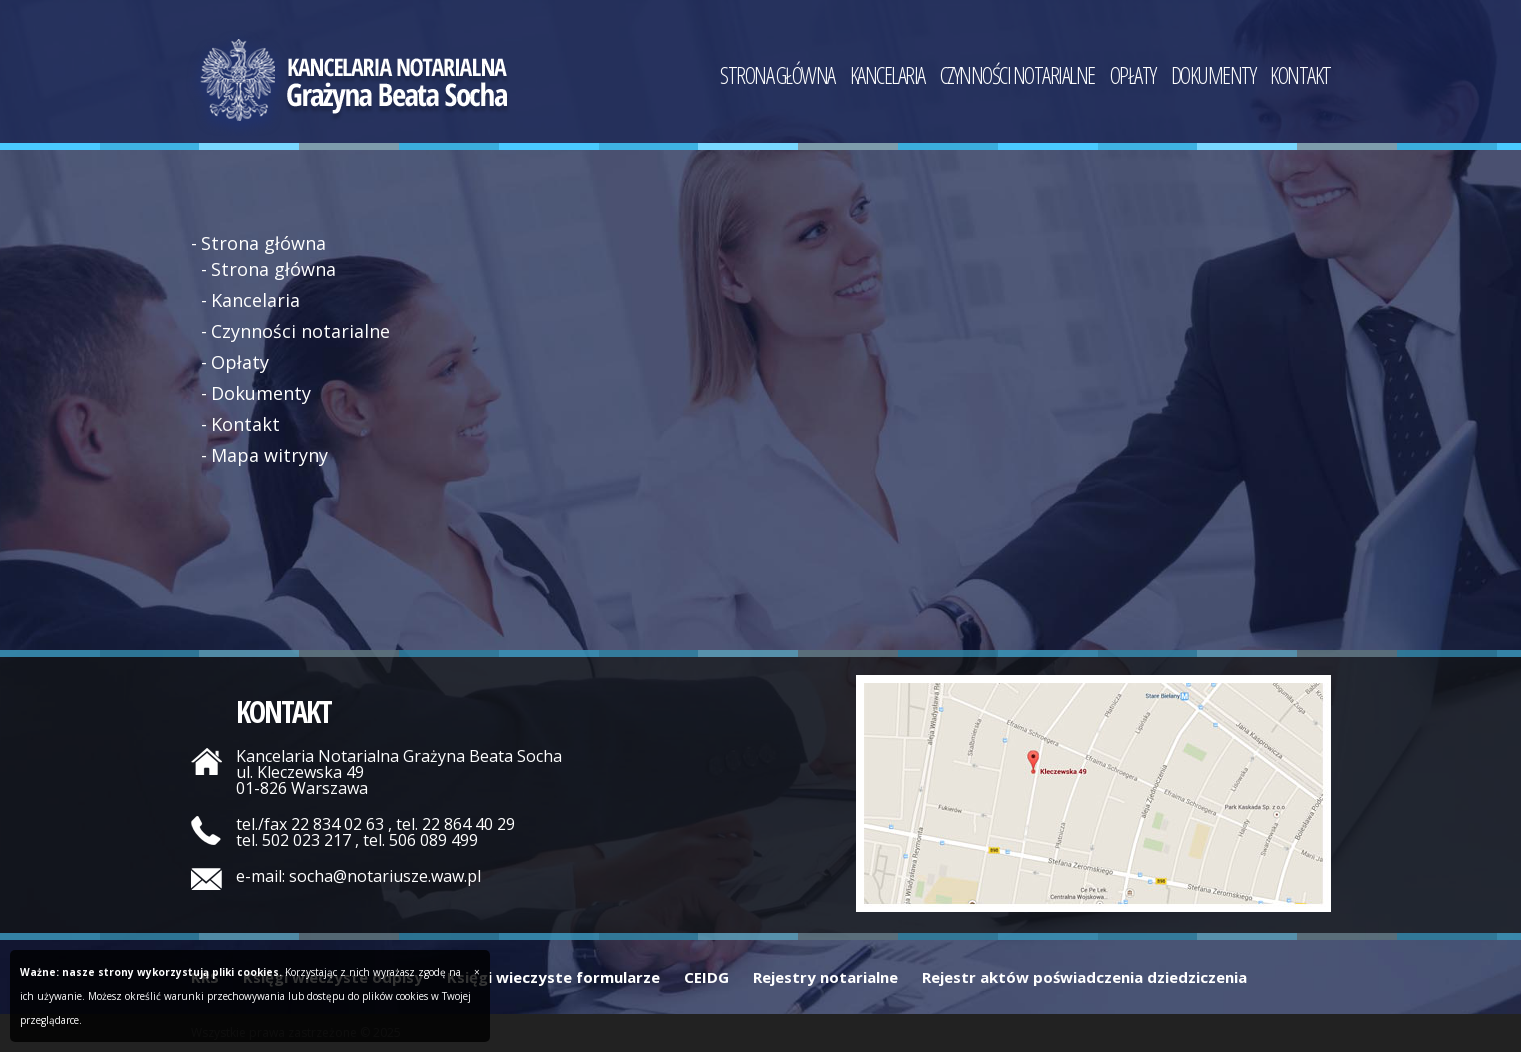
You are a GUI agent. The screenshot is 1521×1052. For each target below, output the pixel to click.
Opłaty (1133, 78)
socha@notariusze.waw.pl (385, 876)
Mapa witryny (269, 455)
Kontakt (1300, 78)
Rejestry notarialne (825, 977)
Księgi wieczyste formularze (553, 977)
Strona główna (777, 78)
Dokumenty (1213, 78)
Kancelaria (887, 78)
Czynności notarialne (1017, 78)
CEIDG (706, 977)
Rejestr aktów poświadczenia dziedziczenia (1084, 977)
